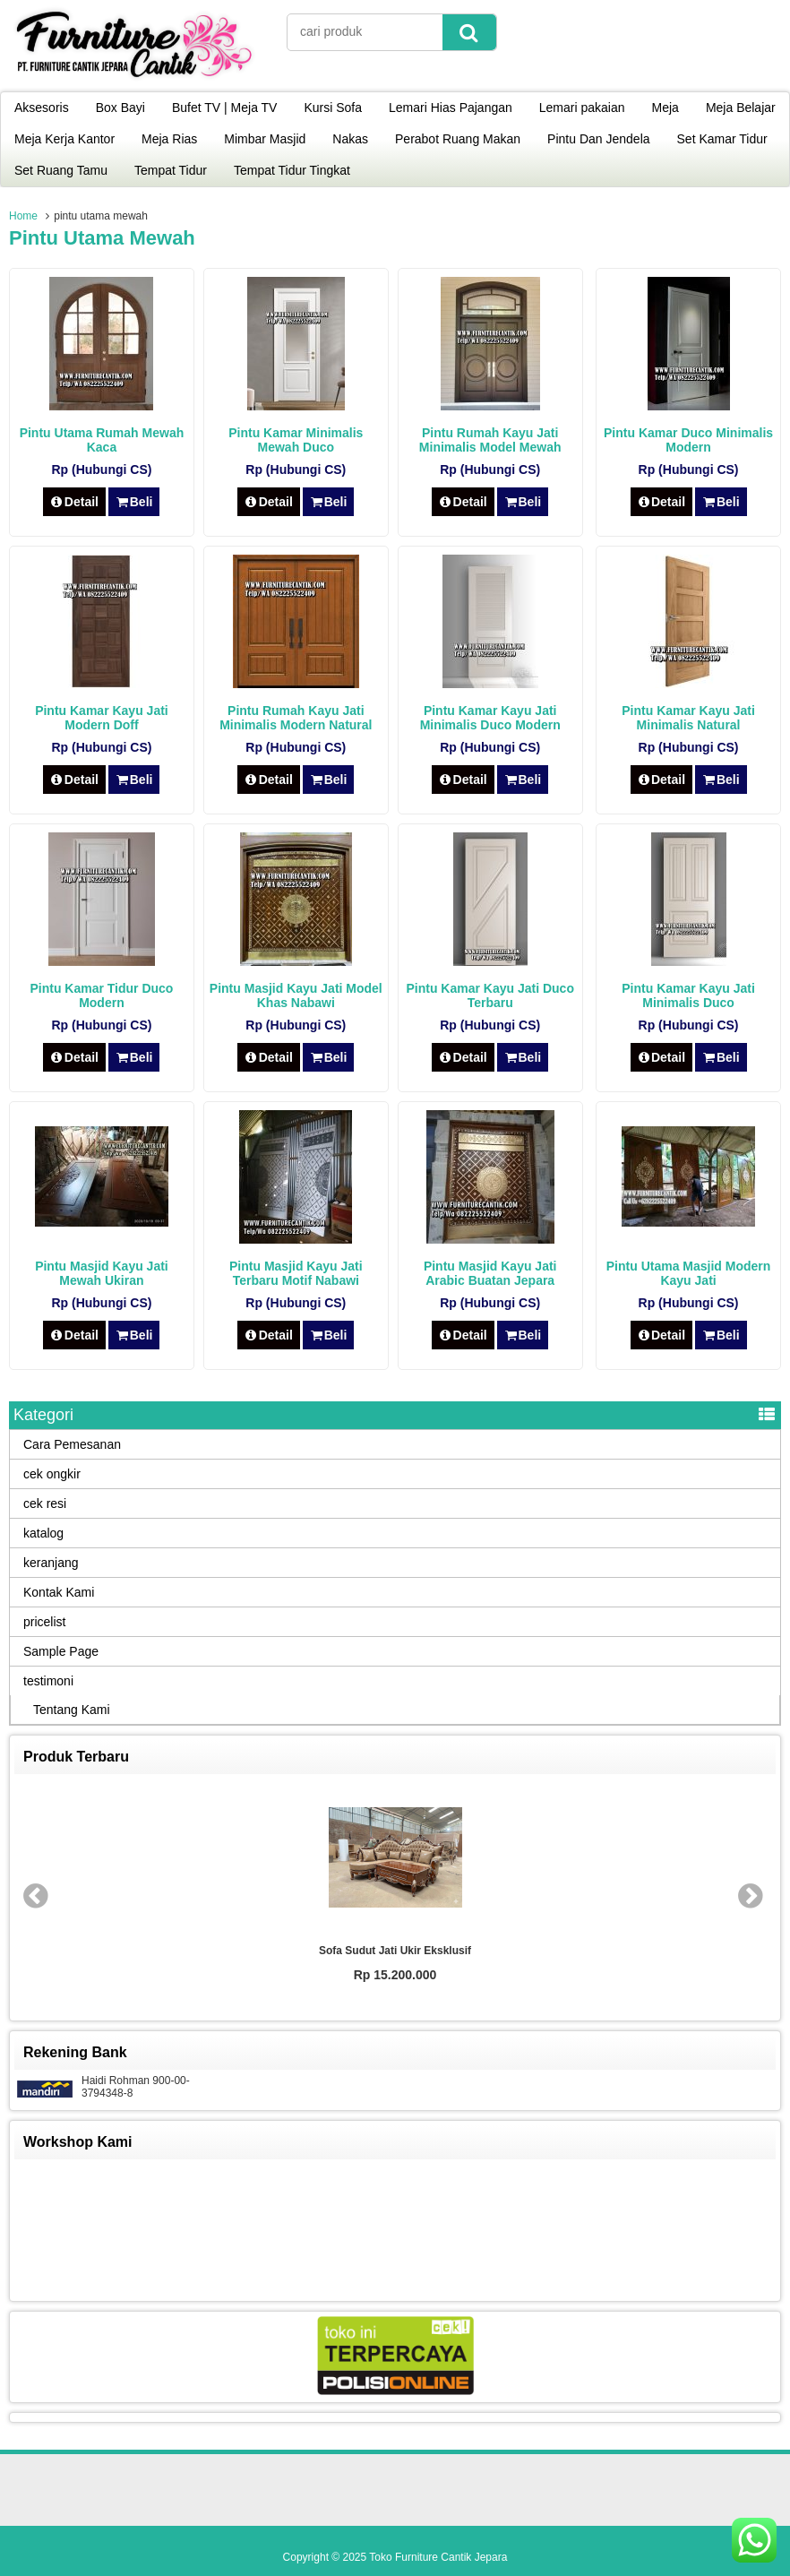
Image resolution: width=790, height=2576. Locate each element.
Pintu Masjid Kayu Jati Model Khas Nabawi (296, 995)
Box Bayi (120, 107)
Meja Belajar (741, 107)
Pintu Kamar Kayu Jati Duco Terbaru (490, 995)
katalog (43, 1533)
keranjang (51, 1562)
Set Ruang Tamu (60, 170)
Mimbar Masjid (264, 139)
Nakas (350, 139)
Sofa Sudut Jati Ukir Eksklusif (395, 1950)
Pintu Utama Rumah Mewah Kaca (102, 440)
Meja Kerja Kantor (64, 139)
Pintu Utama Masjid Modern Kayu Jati (688, 1273)
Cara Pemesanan (72, 1444)
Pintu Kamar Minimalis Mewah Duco (295, 440)
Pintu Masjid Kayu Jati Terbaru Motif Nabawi (296, 1273)
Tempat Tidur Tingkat (292, 170)
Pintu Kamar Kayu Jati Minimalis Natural (688, 717)
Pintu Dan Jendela (598, 139)
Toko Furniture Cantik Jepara (438, 2557)
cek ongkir (52, 1474)
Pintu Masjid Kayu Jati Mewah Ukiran (101, 1273)
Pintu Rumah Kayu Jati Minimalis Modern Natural (295, 717)
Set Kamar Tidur (722, 139)
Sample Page (61, 1651)
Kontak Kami (58, 1592)
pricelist (44, 1622)
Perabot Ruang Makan (457, 139)
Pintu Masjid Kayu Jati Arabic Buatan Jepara (490, 1273)
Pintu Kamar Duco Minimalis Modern (688, 440)
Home (23, 216)
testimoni (48, 1681)
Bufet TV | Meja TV (225, 107)
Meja (665, 107)
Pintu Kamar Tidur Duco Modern (101, 995)
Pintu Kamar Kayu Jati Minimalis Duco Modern (490, 717)
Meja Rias (169, 139)
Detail (74, 502)
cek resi (44, 1503)
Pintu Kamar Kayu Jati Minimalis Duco (688, 995)
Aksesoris (41, 107)
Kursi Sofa (333, 107)
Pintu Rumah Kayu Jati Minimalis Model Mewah (490, 440)
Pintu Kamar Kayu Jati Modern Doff (101, 717)
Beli (134, 502)
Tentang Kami (71, 1709)
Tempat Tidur (170, 170)
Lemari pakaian (582, 107)
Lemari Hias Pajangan (450, 107)
